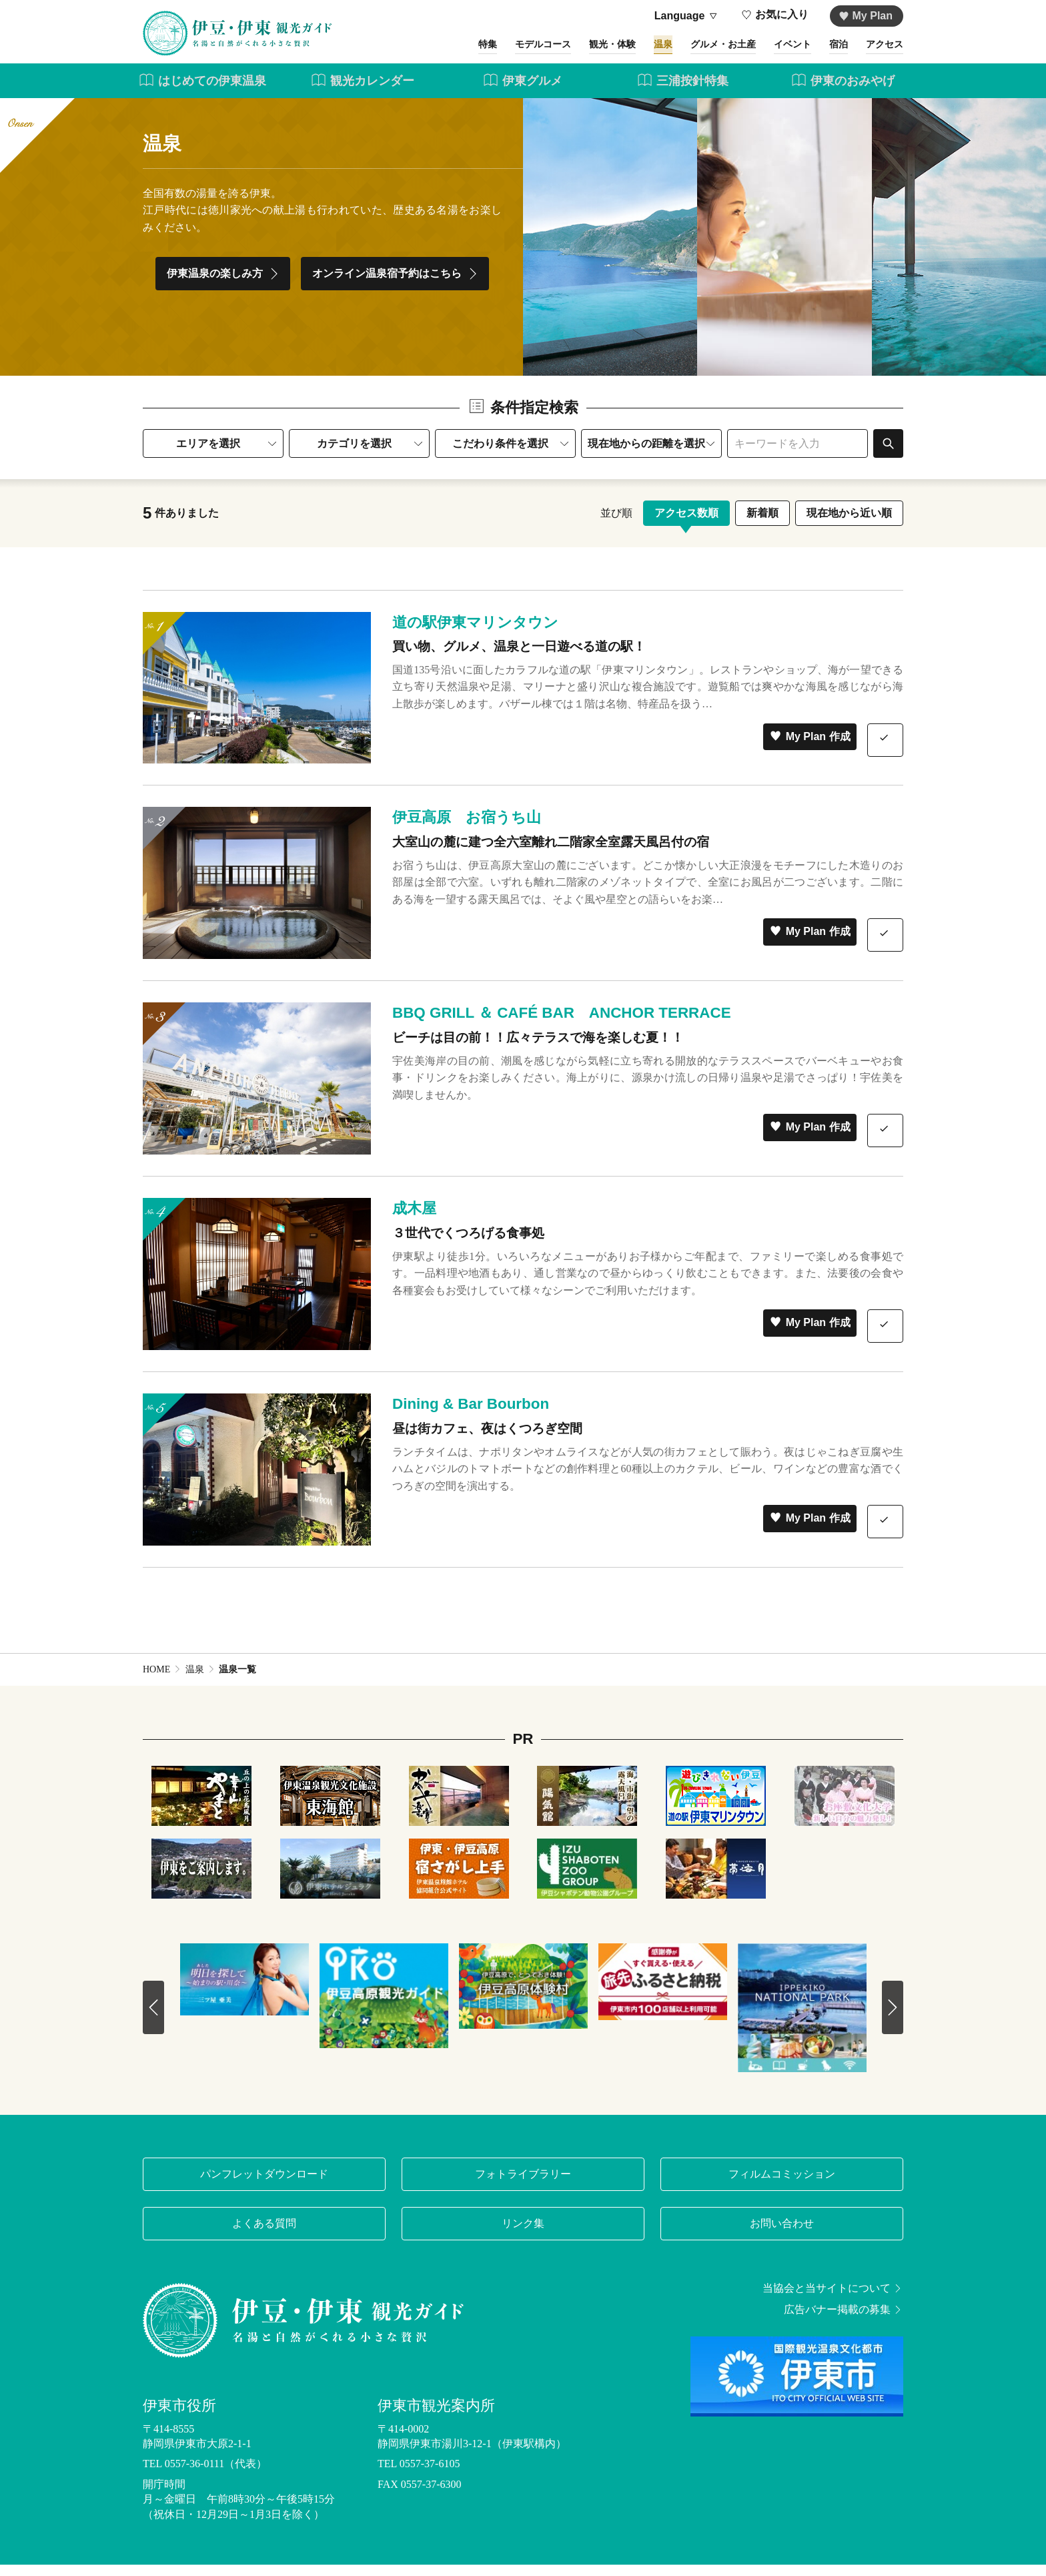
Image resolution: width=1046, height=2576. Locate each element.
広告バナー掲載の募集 (843, 2321)
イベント (775, 51)
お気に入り (775, 15)
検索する (888, 454)
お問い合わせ (782, 2234)
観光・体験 (567, 51)
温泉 (625, 51)
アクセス (882, 51)
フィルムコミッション (781, 2185)
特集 (423, 51)
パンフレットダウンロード (264, 2185)
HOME (156, 1681)
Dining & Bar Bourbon (470, 1415)
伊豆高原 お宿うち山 (466, 829)
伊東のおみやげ (843, 92)
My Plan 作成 (810, 748)
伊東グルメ (523, 92)
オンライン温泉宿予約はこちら (396, 285)
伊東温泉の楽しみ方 (224, 285)
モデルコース (487, 51)
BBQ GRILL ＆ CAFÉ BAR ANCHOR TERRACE (561, 1024)
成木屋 (414, 1220)
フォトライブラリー (523, 2185)
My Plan (866, 15)
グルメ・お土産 (695, 51)
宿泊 (828, 51)
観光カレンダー (363, 92)
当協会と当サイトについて (832, 2299)
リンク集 (523, 2234)
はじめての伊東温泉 (202, 92)
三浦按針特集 (683, 92)
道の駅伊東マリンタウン (475, 633)
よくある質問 (264, 2234)
